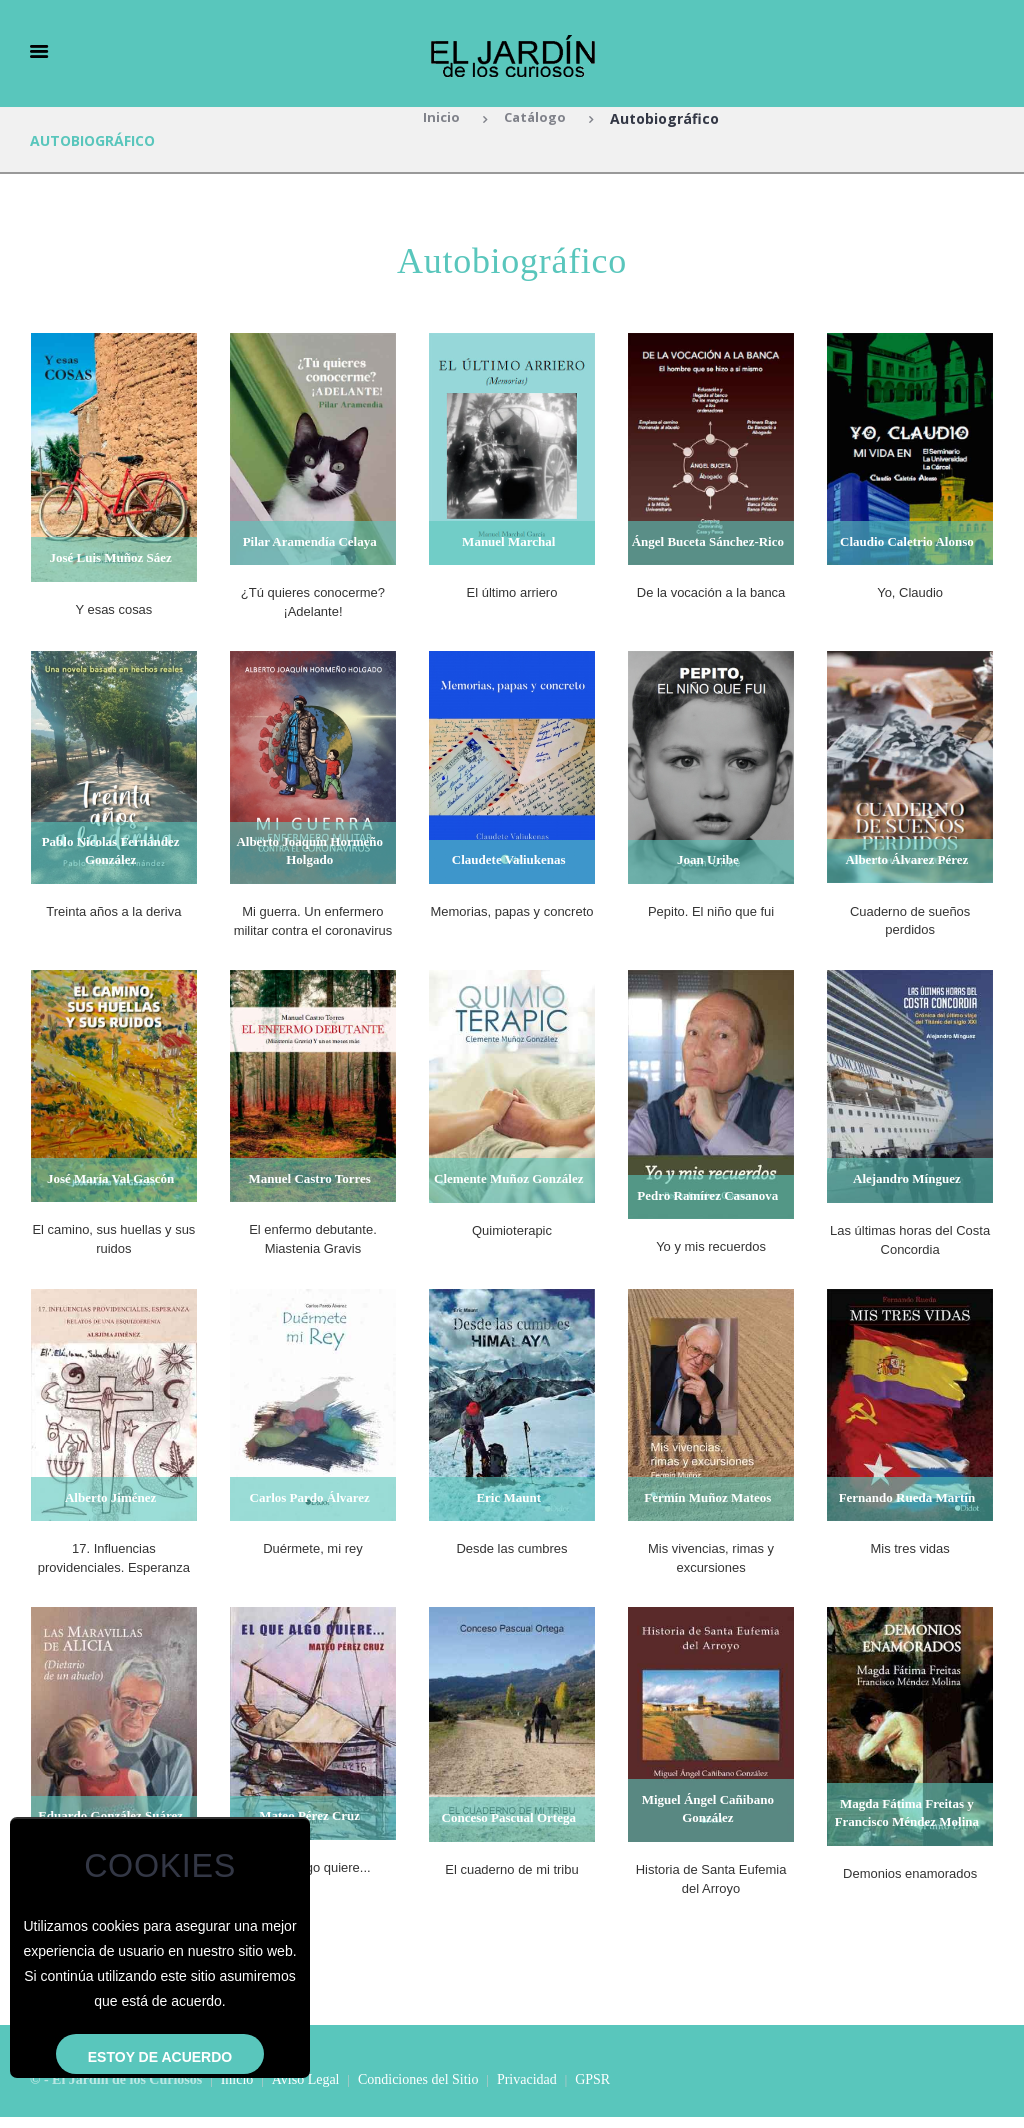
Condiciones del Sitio (418, 2091)
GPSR (592, 2091)
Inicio (439, 118)
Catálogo (536, 118)
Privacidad (527, 2091)
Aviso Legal (306, 2091)
